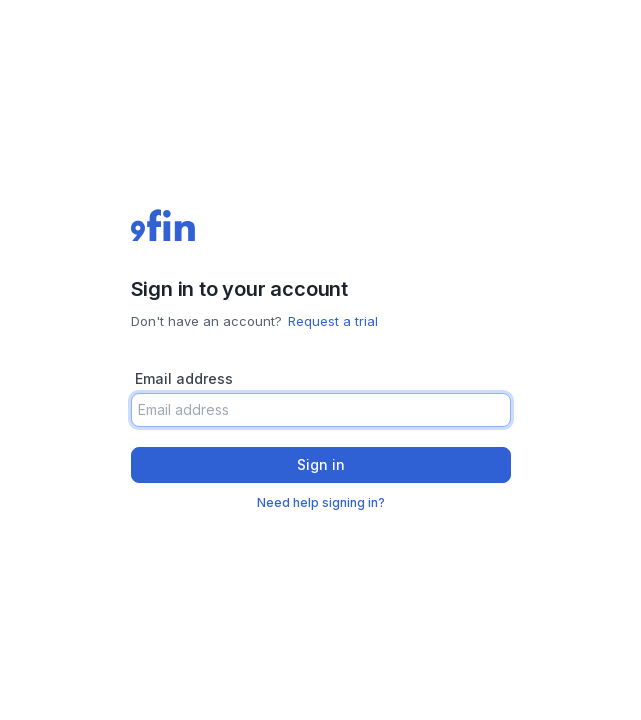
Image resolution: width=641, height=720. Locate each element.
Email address (184, 378)
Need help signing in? (321, 502)
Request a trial (333, 321)
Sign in (321, 464)
